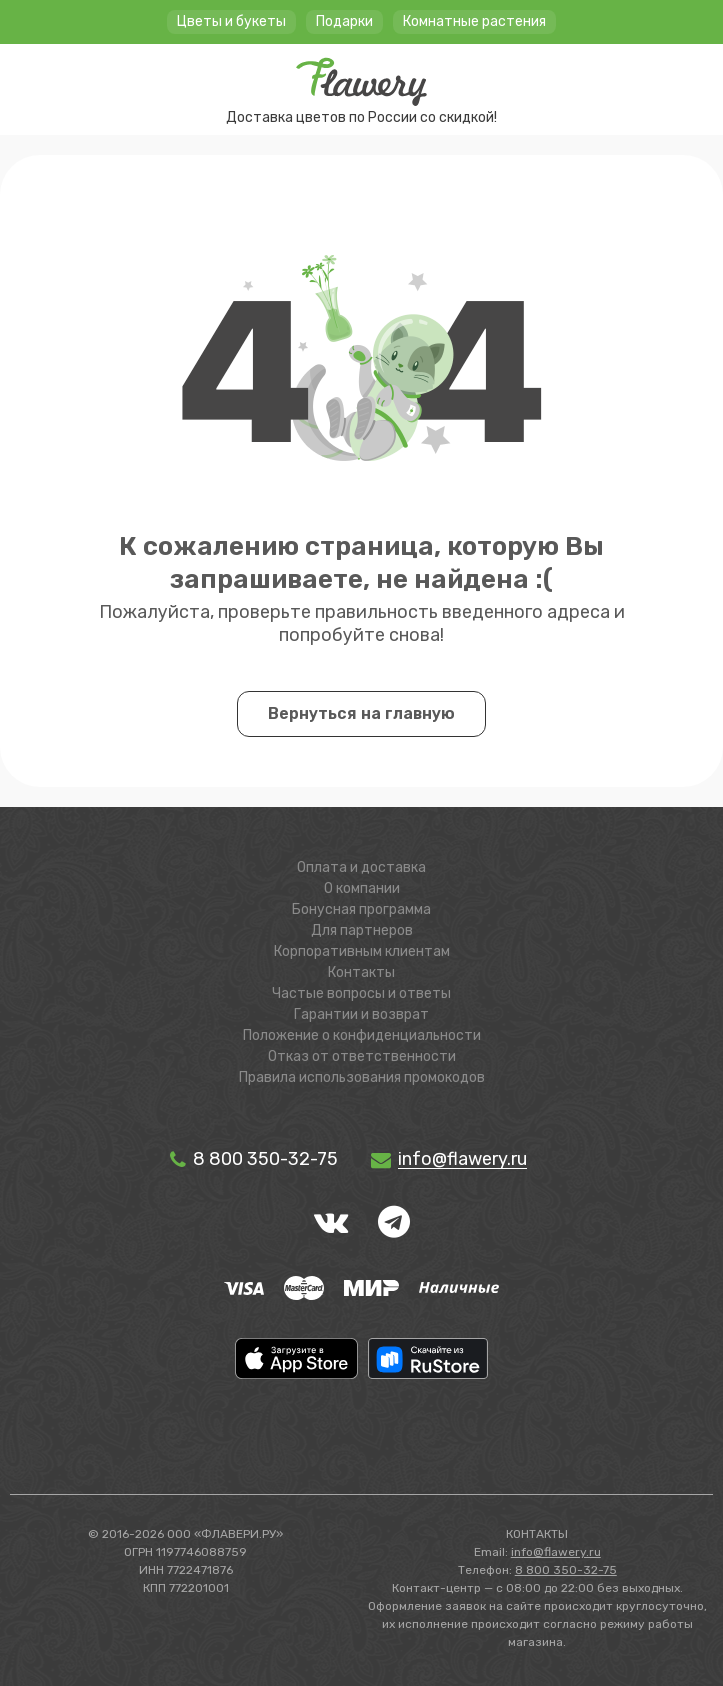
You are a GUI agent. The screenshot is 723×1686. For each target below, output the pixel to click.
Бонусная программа (361, 909)
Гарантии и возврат (361, 1014)
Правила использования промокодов (362, 1077)
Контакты (361, 972)
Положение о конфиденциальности (362, 1035)
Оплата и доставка (361, 867)
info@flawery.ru (556, 1552)
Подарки (344, 21)
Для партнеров (362, 930)
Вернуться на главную (361, 713)
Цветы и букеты (231, 21)
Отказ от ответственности (362, 1056)
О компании (362, 888)
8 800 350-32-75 (252, 1159)
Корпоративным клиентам (362, 951)
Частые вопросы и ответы (361, 993)
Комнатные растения (474, 21)
